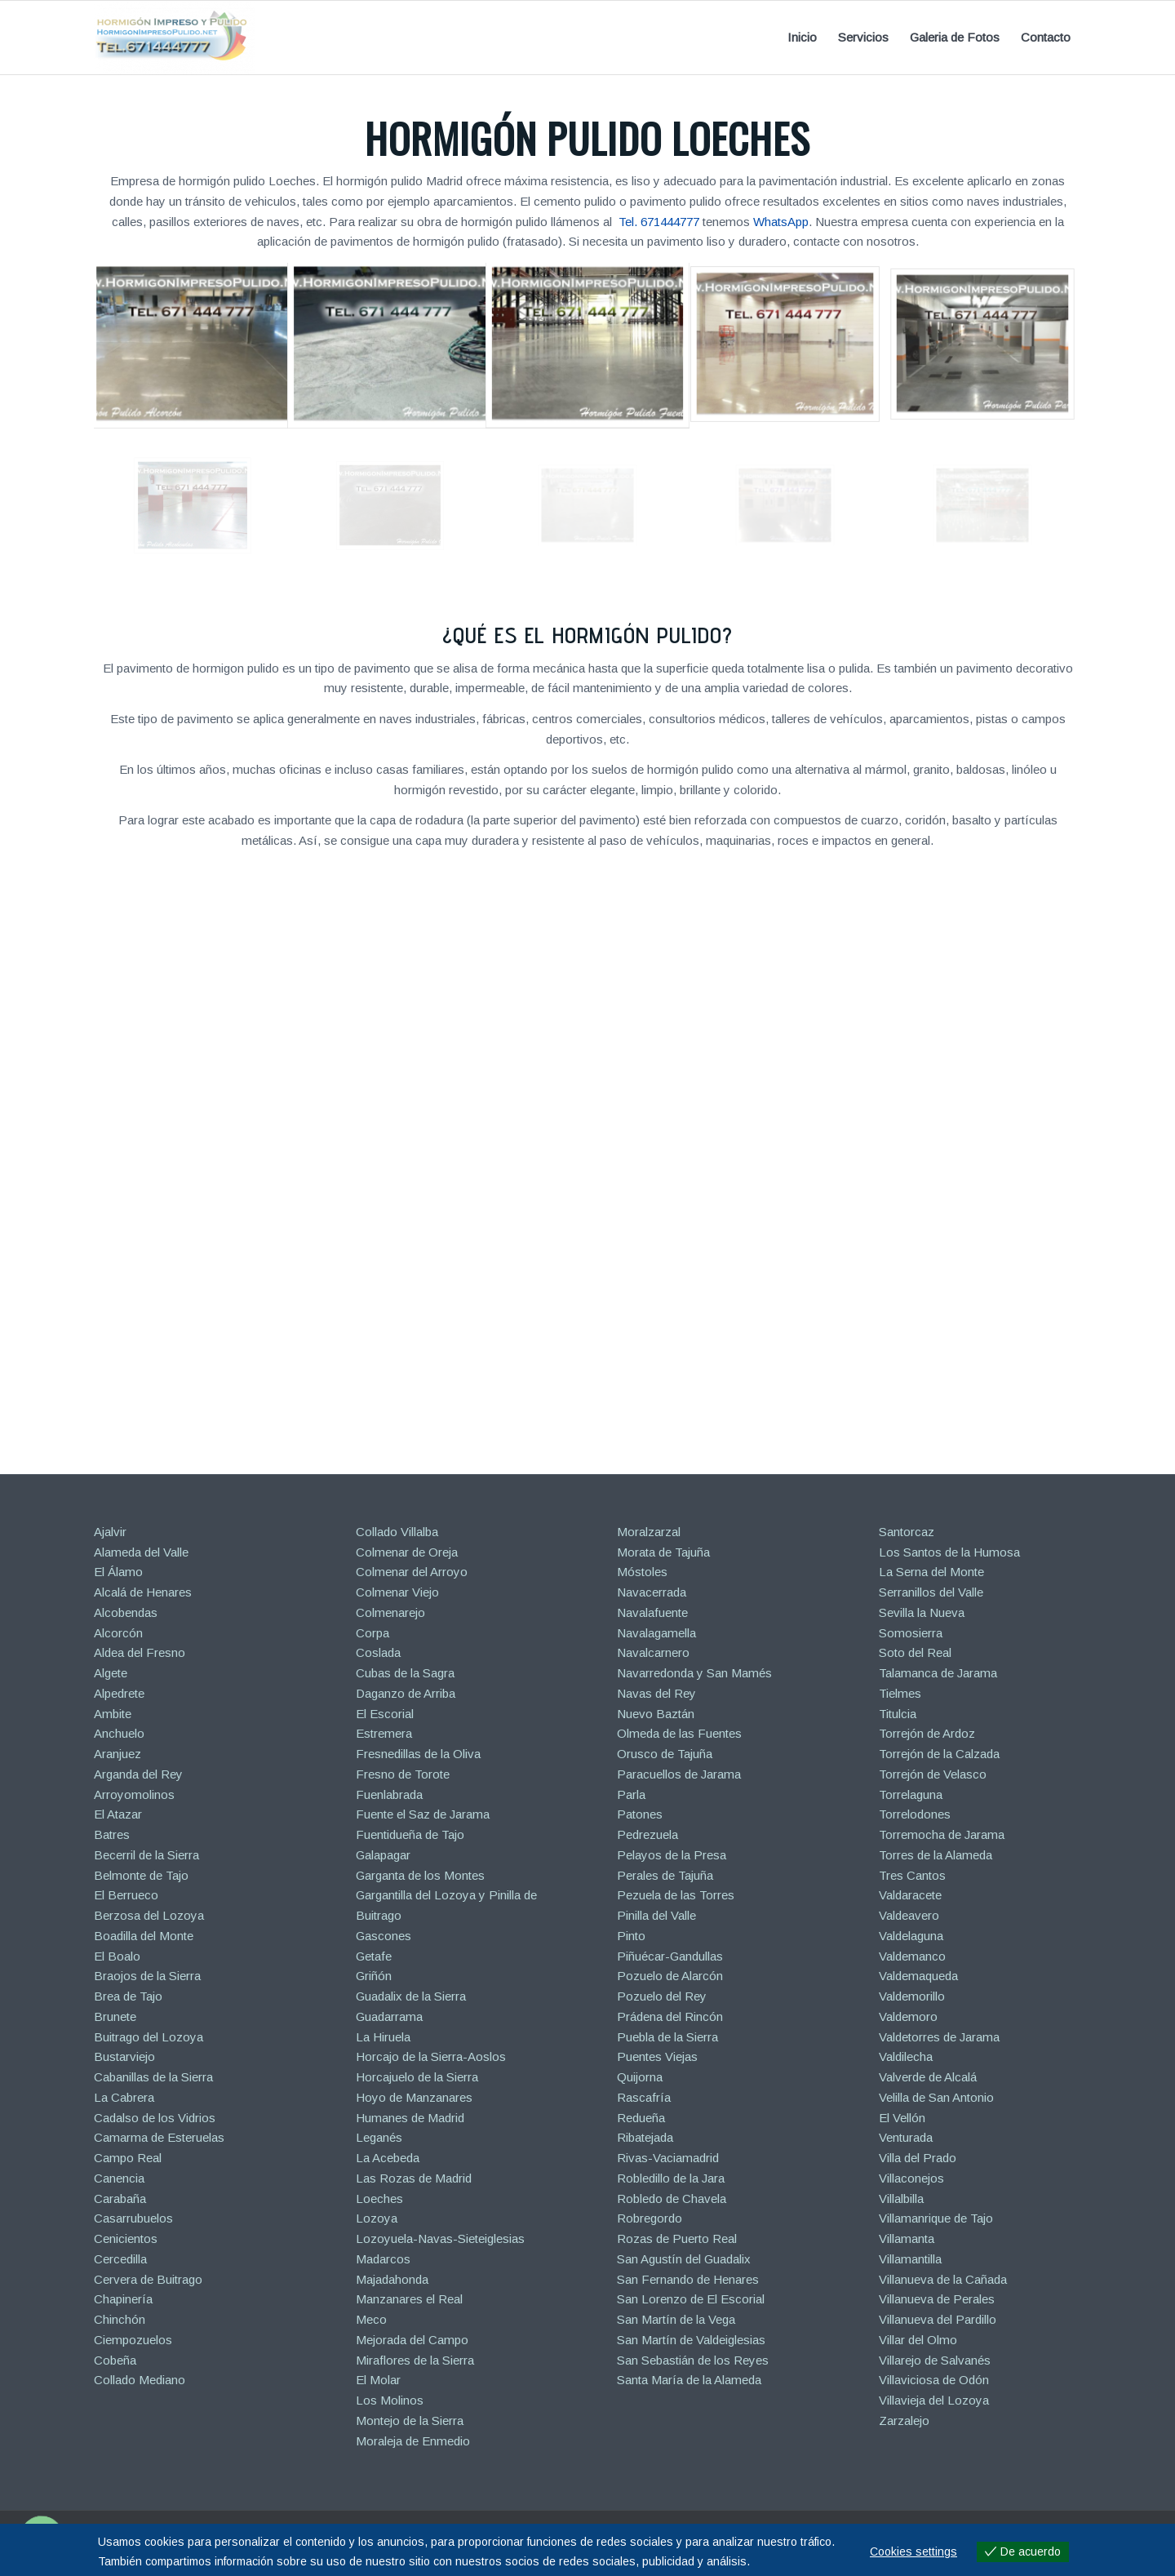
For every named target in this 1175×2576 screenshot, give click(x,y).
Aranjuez (117, 1754)
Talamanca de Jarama (938, 1673)
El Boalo (117, 1956)
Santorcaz (906, 1532)
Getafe (374, 1956)
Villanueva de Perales (937, 2299)
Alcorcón (118, 1633)
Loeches (379, 2198)
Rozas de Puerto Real (677, 2238)
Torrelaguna (910, 1794)
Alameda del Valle (141, 1552)
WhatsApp (781, 222)
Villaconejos (911, 2178)
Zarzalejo (904, 2420)
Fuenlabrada (389, 1794)
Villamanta (906, 2238)
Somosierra (910, 1633)
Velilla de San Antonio (936, 2097)
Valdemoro (908, 2016)
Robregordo (649, 2218)
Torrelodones (915, 1814)
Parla (631, 1794)
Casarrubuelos (133, 2218)
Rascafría (644, 2097)
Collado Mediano (139, 2380)
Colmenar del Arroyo (412, 1572)
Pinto (631, 1936)
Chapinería (123, 2299)
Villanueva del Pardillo (937, 2319)
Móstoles (642, 1572)
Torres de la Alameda (935, 1855)
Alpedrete (119, 1693)
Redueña (641, 2118)
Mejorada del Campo (412, 2340)
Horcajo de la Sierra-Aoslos (431, 2056)
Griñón (374, 1976)
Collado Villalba (397, 1532)
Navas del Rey (656, 1693)
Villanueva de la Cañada (943, 2279)
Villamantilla (910, 2259)
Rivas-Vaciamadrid (668, 2158)
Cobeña (115, 2360)
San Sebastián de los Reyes (693, 2360)
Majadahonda (392, 2279)
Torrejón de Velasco (933, 1774)
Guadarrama (389, 2016)
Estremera (384, 1733)
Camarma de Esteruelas (159, 2137)
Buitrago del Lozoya (148, 2037)
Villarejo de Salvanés (935, 2360)
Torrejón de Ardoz (927, 1733)
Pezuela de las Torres (675, 1895)
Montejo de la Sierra (409, 2420)
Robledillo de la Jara (671, 2178)
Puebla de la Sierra (667, 2037)
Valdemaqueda (918, 1976)
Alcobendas (125, 1612)
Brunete (115, 2016)
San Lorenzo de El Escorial (691, 2299)
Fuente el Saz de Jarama (423, 1814)
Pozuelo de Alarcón (670, 1976)
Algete (110, 1673)
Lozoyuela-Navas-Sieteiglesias (440, 2238)
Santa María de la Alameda (689, 2380)
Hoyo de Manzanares (414, 2097)
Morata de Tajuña (663, 1552)
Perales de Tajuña (665, 1875)
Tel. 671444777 (659, 222)
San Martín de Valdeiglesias (691, 2340)
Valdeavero (909, 1915)
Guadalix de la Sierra (411, 1996)
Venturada (906, 2137)
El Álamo (118, 1572)
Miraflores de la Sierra (415, 2360)
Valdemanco (912, 1956)
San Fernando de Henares (688, 2279)
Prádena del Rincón (670, 2016)
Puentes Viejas (657, 2056)
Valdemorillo (912, 1996)
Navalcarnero (653, 1652)
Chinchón (119, 2319)
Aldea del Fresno (139, 1652)
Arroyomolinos (134, 1794)
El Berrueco (126, 1895)
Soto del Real (915, 1652)
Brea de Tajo (128, 1996)
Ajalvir (110, 1532)
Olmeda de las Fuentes (679, 1733)
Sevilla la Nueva (921, 1612)
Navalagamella (656, 1633)
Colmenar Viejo (397, 1592)
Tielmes (900, 1693)
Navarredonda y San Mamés (694, 1673)
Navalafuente (652, 1612)
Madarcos (383, 2259)
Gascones (383, 1936)
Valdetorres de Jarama (939, 2037)
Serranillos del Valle (931, 1592)
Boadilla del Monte (143, 1936)
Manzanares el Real (409, 2299)
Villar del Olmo (918, 2340)
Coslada (378, 1652)
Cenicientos (125, 2238)
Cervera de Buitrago (148, 2279)
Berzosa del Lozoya (149, 1915)
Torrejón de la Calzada (939, 1754)
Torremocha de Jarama (941, 1834)
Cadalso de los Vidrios (154, 2118)
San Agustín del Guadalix (684, 2259)
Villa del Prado (917, 2158)
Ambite (112, 1714)
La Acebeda (387, 2158)
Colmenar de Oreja (407, 1552)
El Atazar (118, 1814)
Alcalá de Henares (143, 1592)
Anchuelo (119, 1733)
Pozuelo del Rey (662, 1996)
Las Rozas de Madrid (414, 2178)
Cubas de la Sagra (405, 1673)
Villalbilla (901, 2198)
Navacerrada (651, 1592)
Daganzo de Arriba (405, 1693)
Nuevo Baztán (655, 1714)
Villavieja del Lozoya (934, 2400)
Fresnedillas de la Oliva (418, 1754)
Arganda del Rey (138, 1774)
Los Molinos (389, 2400)
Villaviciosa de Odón (934, 2380)
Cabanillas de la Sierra (153, 2077)
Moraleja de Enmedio (413, 2441)
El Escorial (385, 1714)
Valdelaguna (911, 1936)
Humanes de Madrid (410, 2118)
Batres (112, 1834)
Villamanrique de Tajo (936, 2218)
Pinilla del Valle (656, 1915)
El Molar (378, 2380)
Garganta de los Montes (420, 1875)
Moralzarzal (649, 1532)
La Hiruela (383, 2037)
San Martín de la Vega (676, 2319)
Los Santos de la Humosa (949, 1552)
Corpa (372, 1633)
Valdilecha (906, 2056)
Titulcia (897, 1714)
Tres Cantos (912, 1875)
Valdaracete (910, 1895)
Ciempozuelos (133, 2340)
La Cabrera (124, 2097)
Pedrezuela (647, 1834)
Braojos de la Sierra (147, 1976)
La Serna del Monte (931, 1572)
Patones (640, 1814)
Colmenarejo (390, 1612)
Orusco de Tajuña (664, 1754)
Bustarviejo (124, 2056)
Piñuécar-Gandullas (670, 1956)
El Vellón (902, 2118)
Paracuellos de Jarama (679, 1774)
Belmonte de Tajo (141, 1875)
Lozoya (376, 2218)
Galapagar (383, 1855)
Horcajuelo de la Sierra (417, 2077)
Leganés (379, 2137)
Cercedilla (120, 2259)
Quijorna (640, 2077)
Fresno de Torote (403, 1774)
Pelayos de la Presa (671, 1855)
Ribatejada (645, 2137)
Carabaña (120, 2198)
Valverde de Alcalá (928, 2077)
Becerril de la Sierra (146, 1855)
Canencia (119, 2178)
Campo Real (128, 2158)
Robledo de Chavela (671, 2198)
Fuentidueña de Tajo (410, 1834)
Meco (371, 2319)
